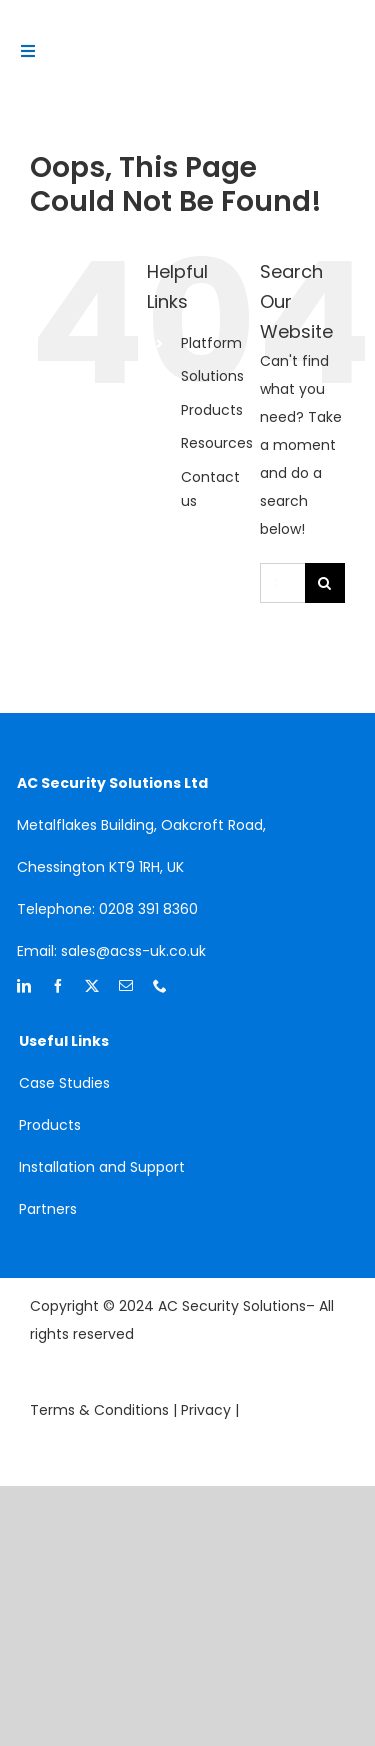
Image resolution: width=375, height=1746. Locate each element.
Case (39, 1083)
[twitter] (92, 986)
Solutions (212, 376)
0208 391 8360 (148, 909)
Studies (84, 1083)
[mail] (126, 986)
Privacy (208, 1410)
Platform (211, 343)
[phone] (160, 986)
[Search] (325, 583)
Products (212, 410)
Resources (217, 443)
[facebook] (58, 986)
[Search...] (282, 583)
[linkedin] (24, 986)
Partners (48, 1209)
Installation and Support (102, 1167)
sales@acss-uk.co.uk (133, 951)
